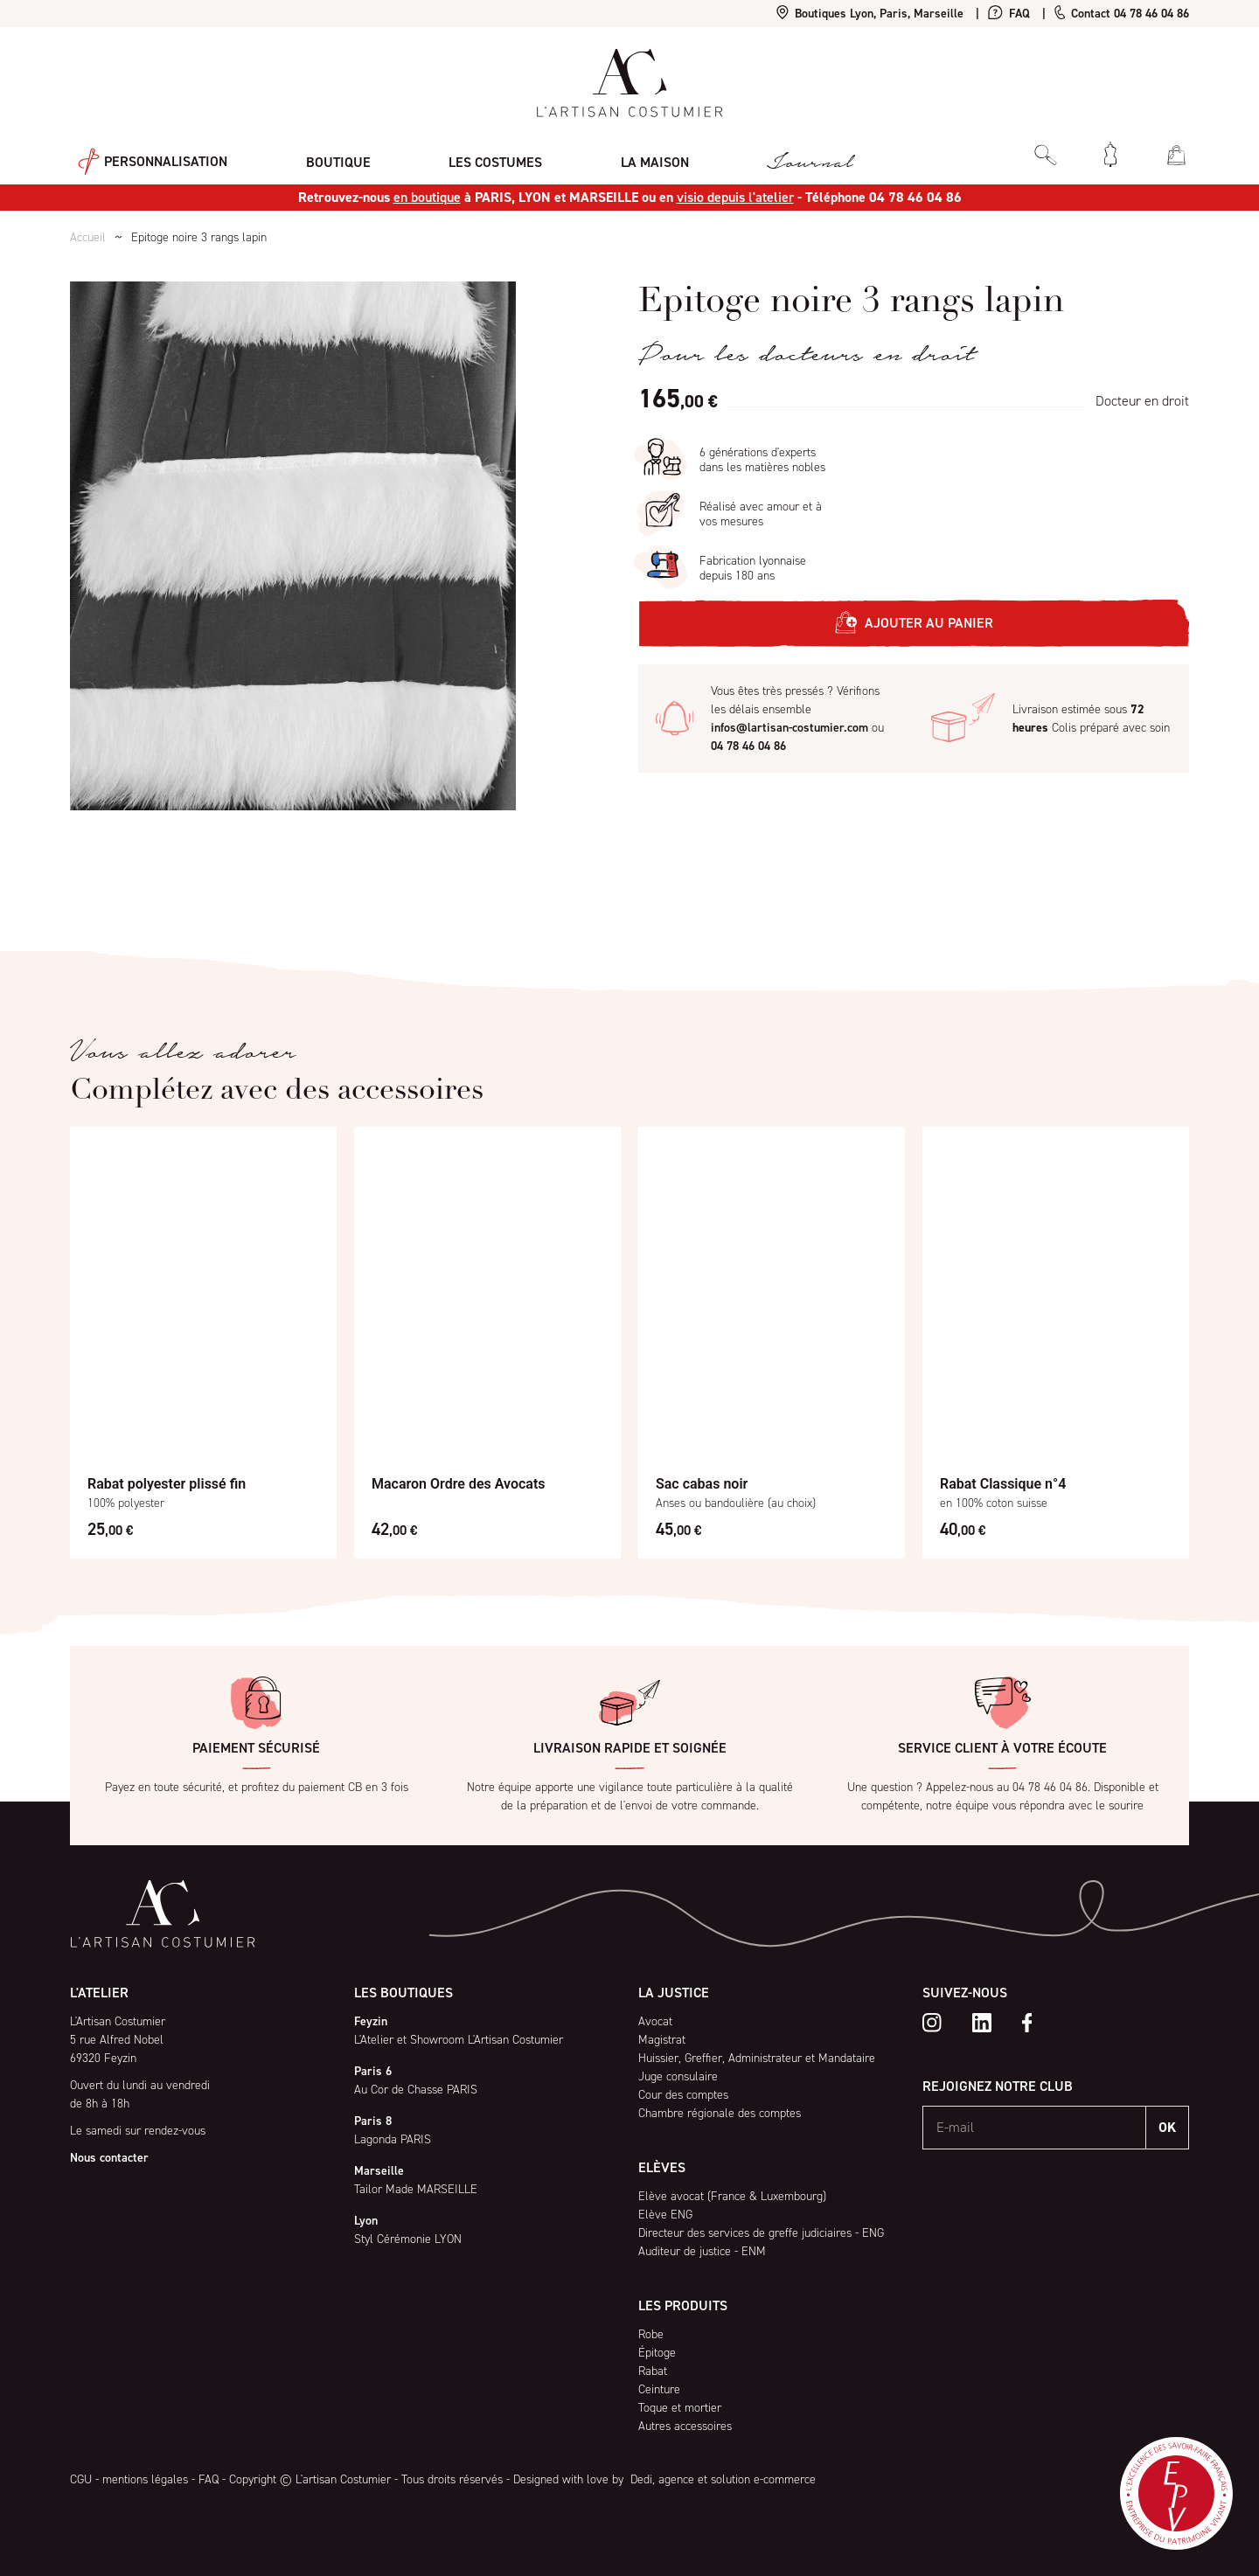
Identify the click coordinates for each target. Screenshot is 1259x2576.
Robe (651, 2334)
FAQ (1009, 13)
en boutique (427, 197)
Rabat (652, 2371)
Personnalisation (144, 154)
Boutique (321, 153)
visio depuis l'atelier (735, 197)
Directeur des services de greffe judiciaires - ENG (761, 2233)
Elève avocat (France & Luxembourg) (732, 2196)
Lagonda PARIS (392, 2139)
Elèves (661, 2167)
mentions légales (145, 2479)
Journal (768, 154)
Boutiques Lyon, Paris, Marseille (869, 13)
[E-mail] (1034, 2128)
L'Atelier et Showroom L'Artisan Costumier (458, 2039)
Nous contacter (109, 2157)
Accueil (88, 237)
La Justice (673, 1992)
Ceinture (659, 2389)
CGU (81, 2479)
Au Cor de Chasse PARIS (415, 2089)
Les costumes (471, 153)
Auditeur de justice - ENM (702, 2251)
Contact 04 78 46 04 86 (1121, 13)
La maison (622, 153)
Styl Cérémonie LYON (408, 2239)
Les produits (682, 2305)
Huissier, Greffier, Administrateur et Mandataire (756, 2058)
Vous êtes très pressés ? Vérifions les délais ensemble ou (797, 718)
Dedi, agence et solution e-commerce (721, 2479)
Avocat (655, 2021)
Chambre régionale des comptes (719, 2113)
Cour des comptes (683, 2094)
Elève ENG (665, 2214)
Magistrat (661, 2039)
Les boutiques (403, 1992)
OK (1167, 2127)
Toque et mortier (679, 2407)
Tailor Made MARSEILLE (415, 2189)
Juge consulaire (678, 2076)
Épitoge (657, 2352)
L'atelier (99, 1992)
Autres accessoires (685, 2426)
